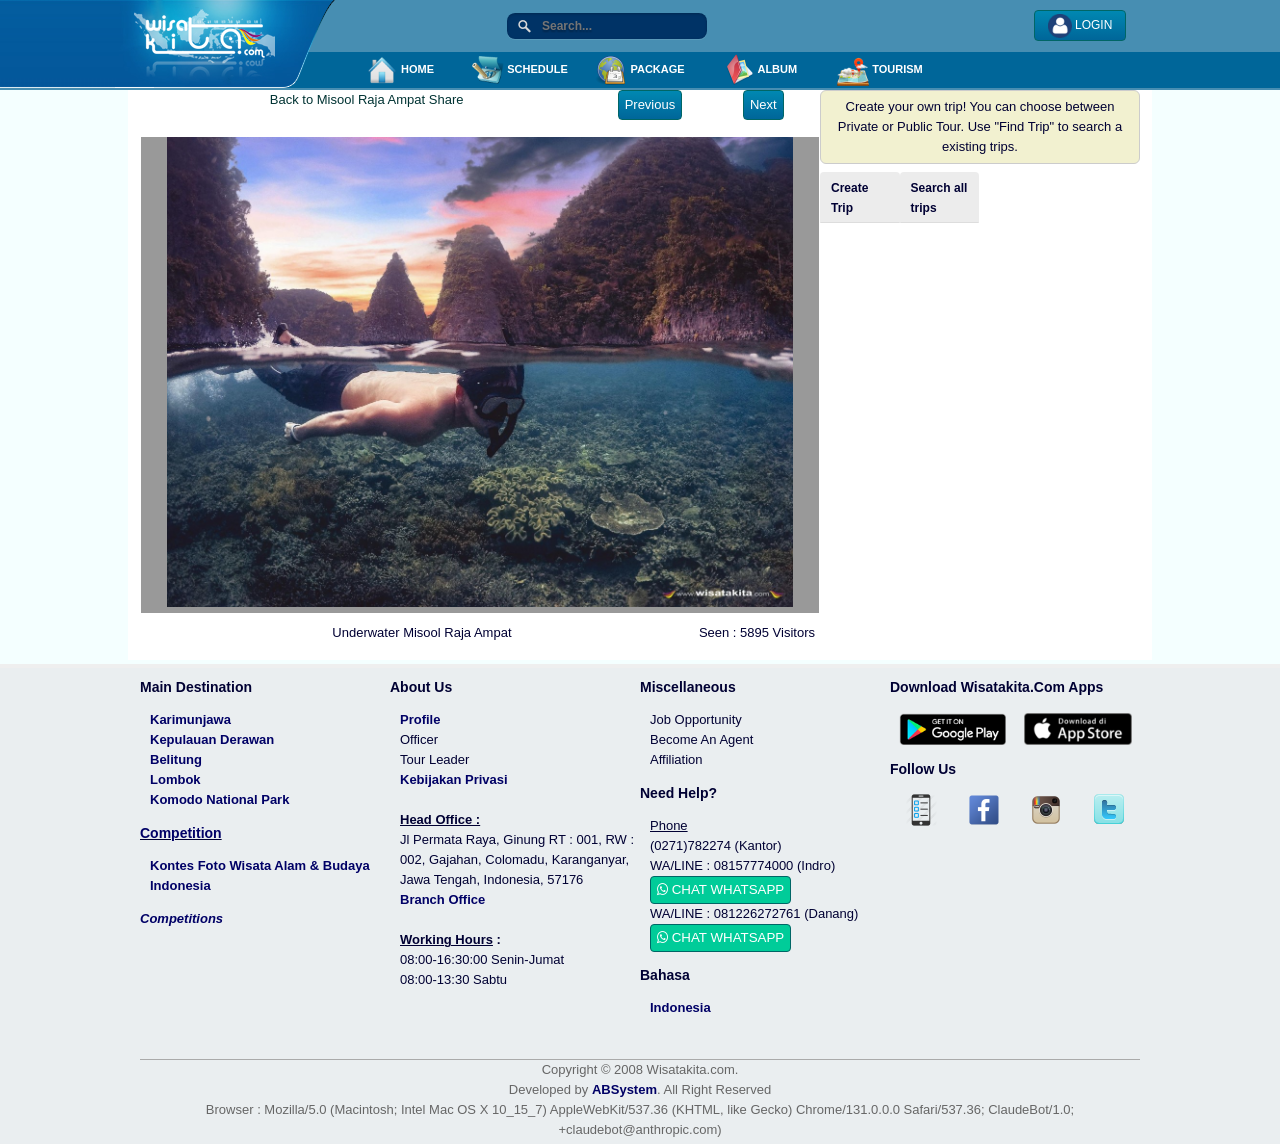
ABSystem (624, 1089)
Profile (420, 719)
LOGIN (1080, 26)
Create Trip (849, 198)
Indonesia (680, 1007)
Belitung (176, 759)
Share (446, 99)
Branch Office (442, 899)
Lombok (175, 779)
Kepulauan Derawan (212, 739)
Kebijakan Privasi (454, 779)
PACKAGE (639, 70)
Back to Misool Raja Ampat (347, 99)
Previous (650, 104)
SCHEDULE (520, 70)
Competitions (181, 918)
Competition (181, 833)
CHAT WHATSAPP (720, 889)
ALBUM (760, 70)
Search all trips (939, 198)
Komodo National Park (219, 799)
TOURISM (880, 70)
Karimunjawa (190, 719)
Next (763, 104)
